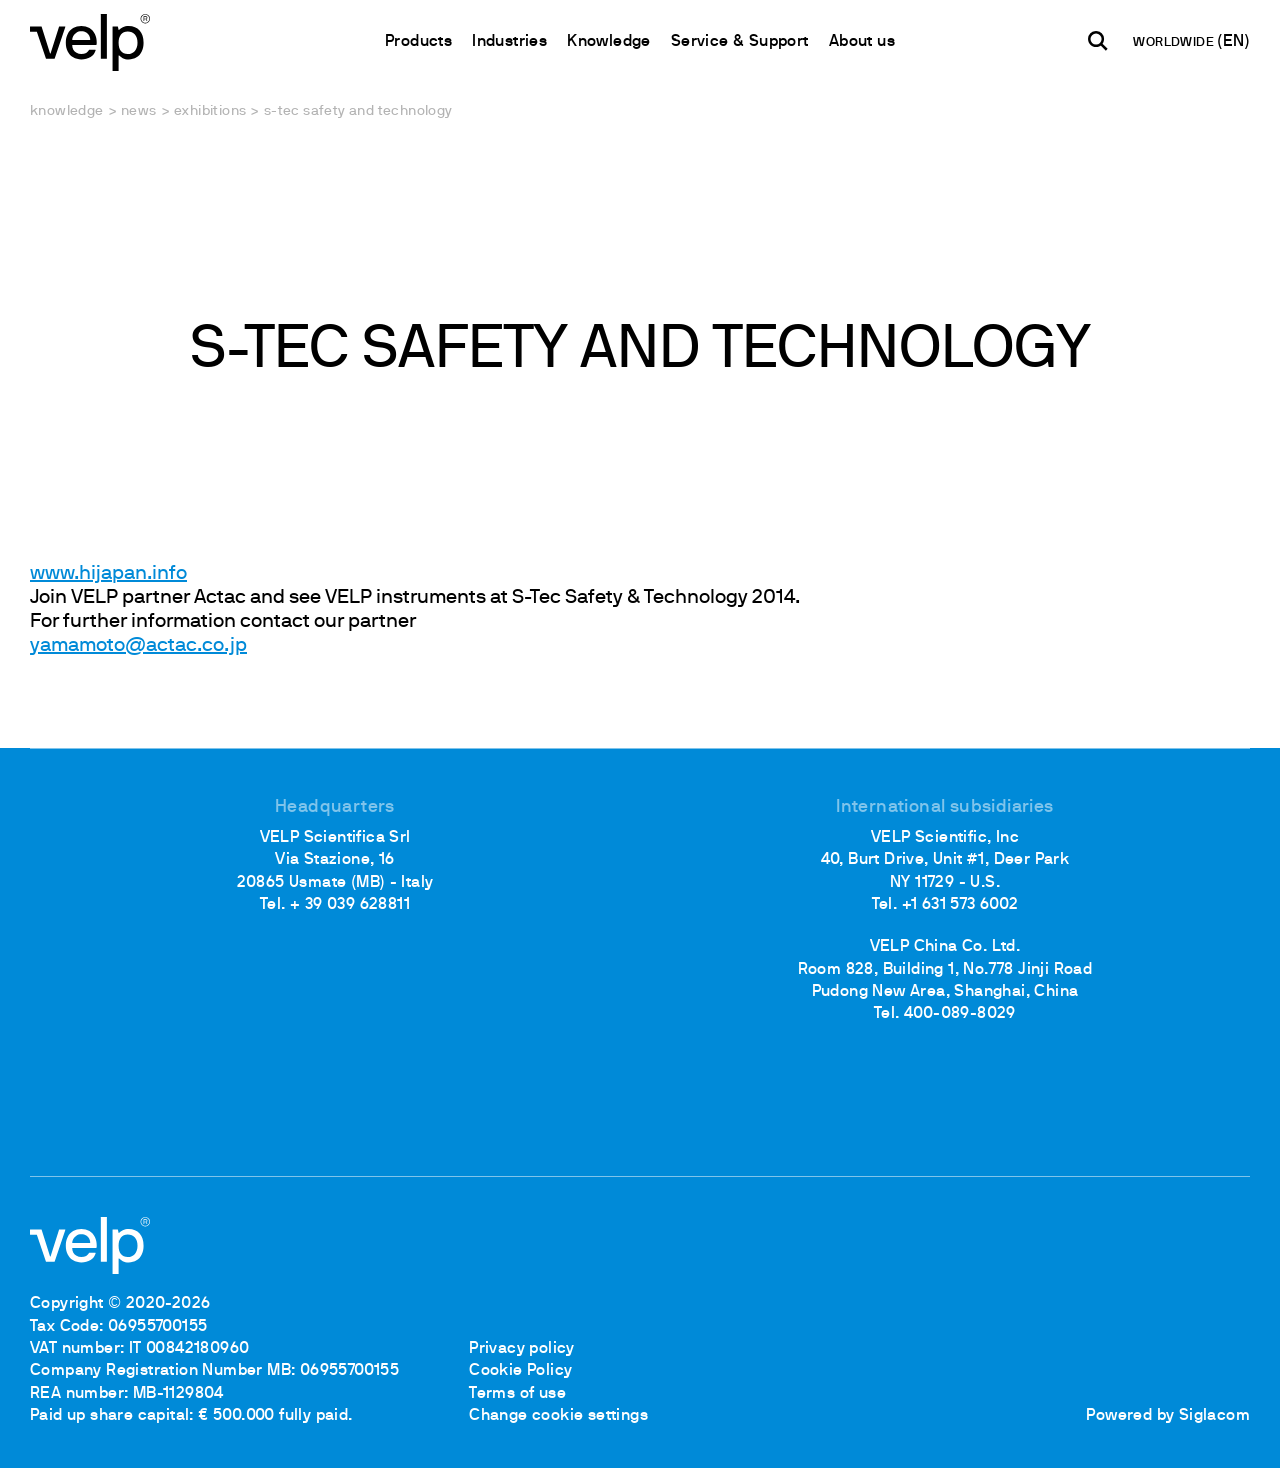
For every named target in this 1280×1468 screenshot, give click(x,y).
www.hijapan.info (108, 574)
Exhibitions (210, 111)
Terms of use (517, 1394)
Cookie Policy (520, 1371)
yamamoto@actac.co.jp (138, 646)
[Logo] (90, 40)
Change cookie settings (558, 1416)
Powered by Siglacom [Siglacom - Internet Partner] (1168, 1416)
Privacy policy (522, 1349)
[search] (1098, 41)
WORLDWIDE (1175, 43)
